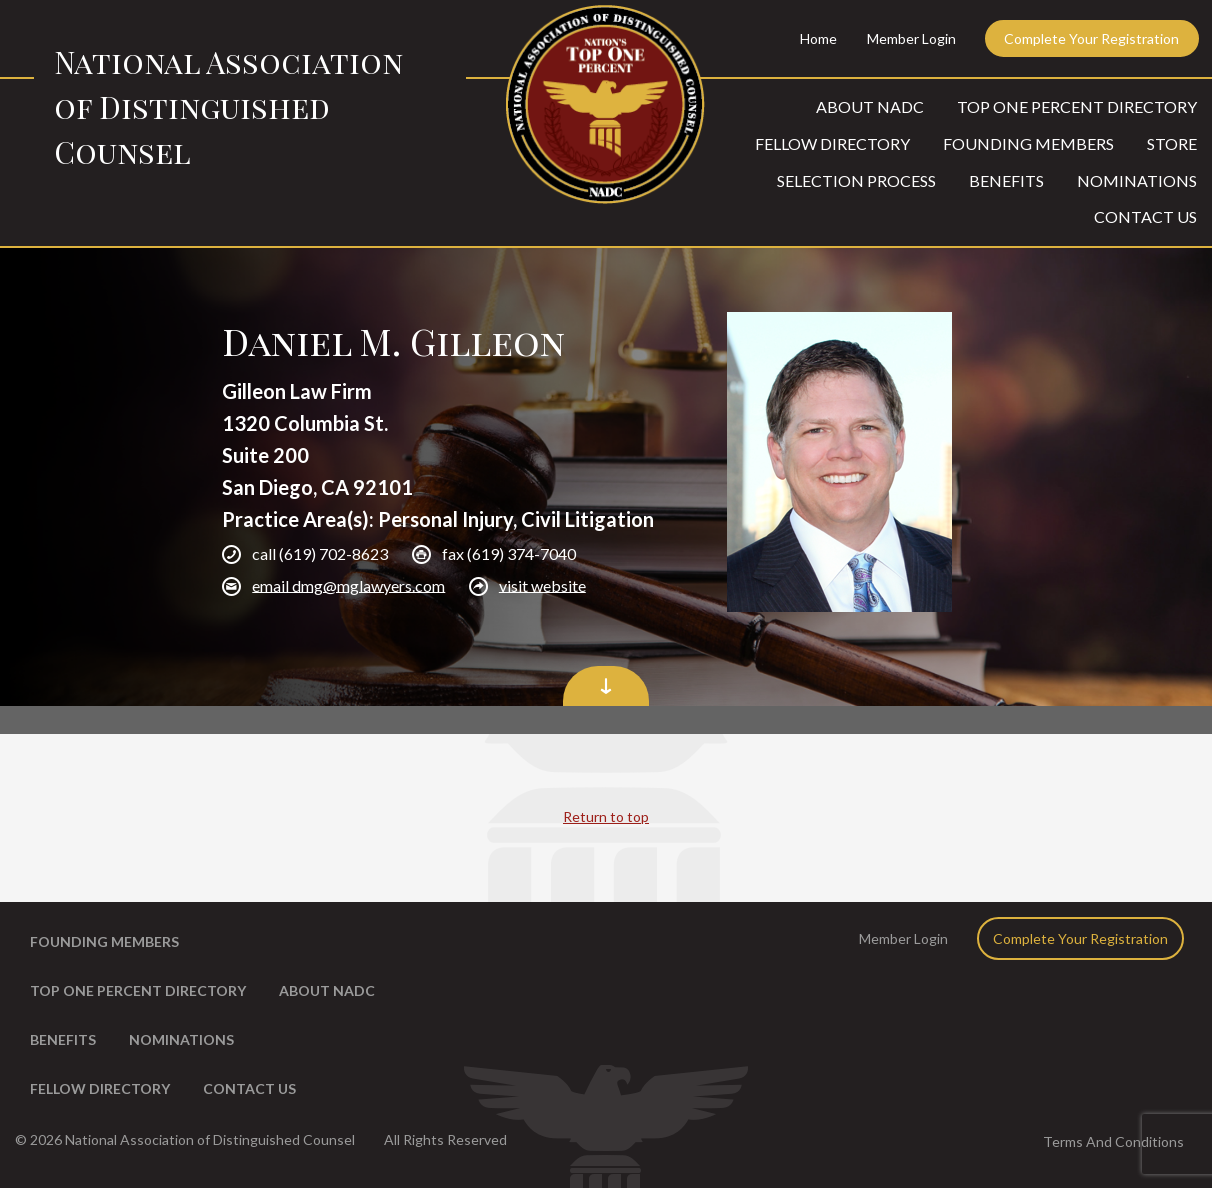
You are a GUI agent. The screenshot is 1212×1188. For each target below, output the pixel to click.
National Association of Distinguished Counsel (228, 107)
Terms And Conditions (1113, 1141)
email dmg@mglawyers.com (348, 584)
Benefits (1006, 180)
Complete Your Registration (1091, 38)
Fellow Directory (832, 143)
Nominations (1137, 180)
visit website (542, 584)
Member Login (911, 38)
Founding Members (1028, 143)
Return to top (606, 816)
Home (818, 38)
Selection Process (856, 180)
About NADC (870, 106)
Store (1172, 143)
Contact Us (1145, 216)
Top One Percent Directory (1077, 106)
